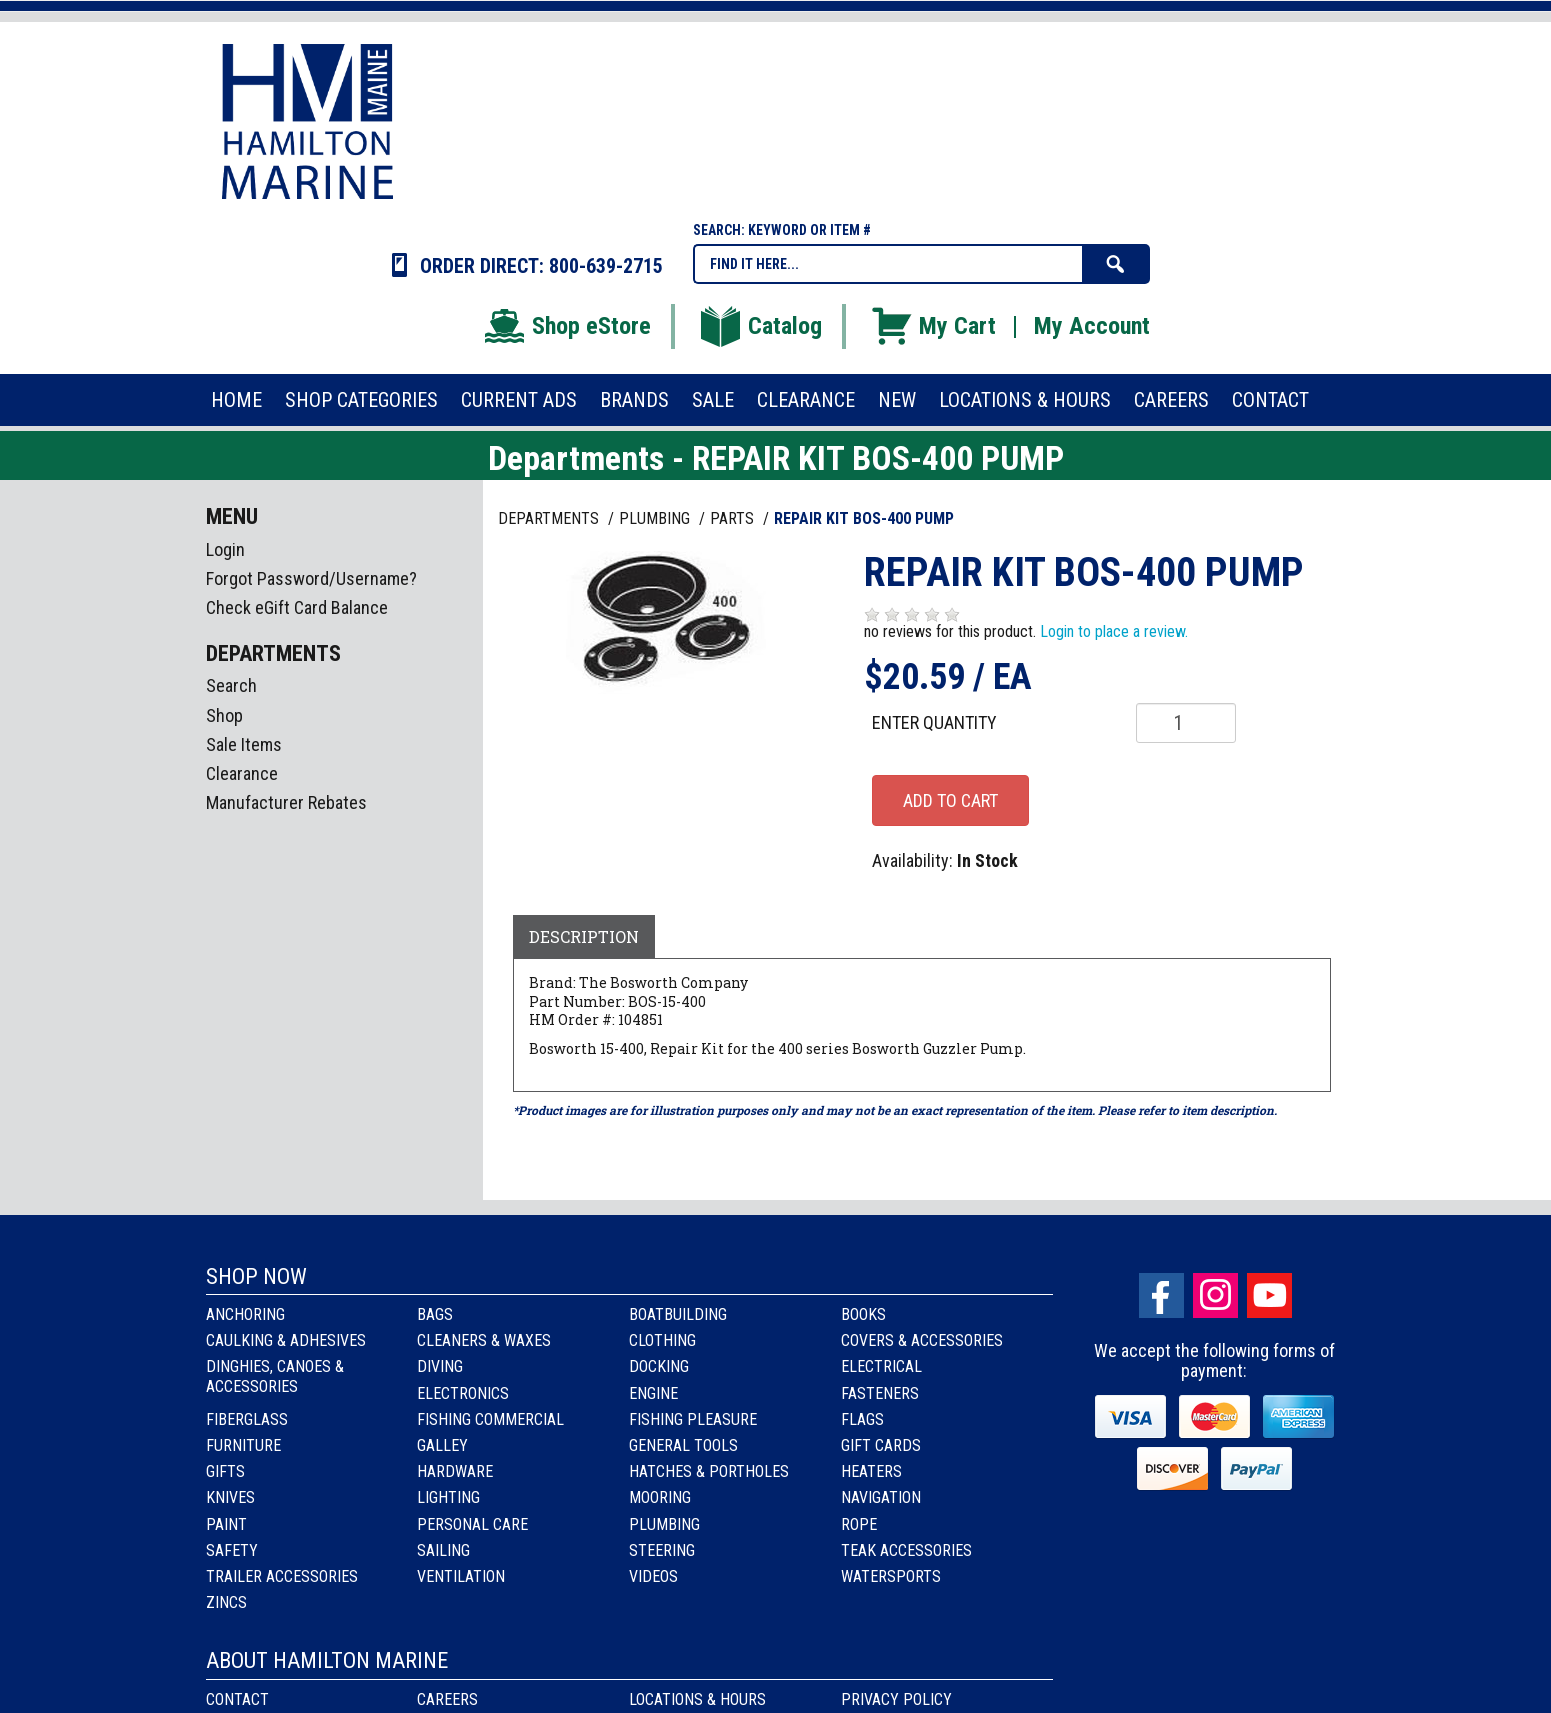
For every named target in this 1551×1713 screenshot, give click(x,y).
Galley (442, 1445)
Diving (440, 1366)
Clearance (242, 773)
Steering (662, 1550)
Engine (653, 1393)
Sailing (443, 1550)
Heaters (871, 1471)
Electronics (463, 1393)
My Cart (932, 326)
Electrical (881, 1366)
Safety (232, 1550)
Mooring (660, 1497)
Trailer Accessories (282, 1576)
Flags (862, 1419)
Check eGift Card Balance (297, 607)
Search (231, 685)
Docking (659, 1366)
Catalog (760, 326)
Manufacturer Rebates (286, 802)
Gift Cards (881, 1445)
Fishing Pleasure (693, 1419)
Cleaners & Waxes (484, 1340)
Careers (447, 1699)
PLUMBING (656, 518)
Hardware (455, 1471)
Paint (226, 1524)
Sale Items (244, 744)
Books (863, 1314)
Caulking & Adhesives (286, 1340)
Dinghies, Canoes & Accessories (275, 1376)
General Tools (683, 1445)
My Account (1092, 326)
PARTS (734, 518)
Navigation (881, 1497)
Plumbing (664, 1524)
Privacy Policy (896, 1699)
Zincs (226, 1602)
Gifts (225, 1471)
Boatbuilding (678, 1314)
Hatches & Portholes (709, 1471)
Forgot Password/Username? (311, 578)
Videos (653, 1576)
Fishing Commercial (490, 1419)
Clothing (662, 1340)
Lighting (448, 1497)
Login (225, 549)
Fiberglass (247, 1419)
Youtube (1269, 1295)
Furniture (243, 1445)
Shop (224, 715)
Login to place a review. (1114, 631)
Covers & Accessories (922, 1340)
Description (584, 936)
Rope (859, 1524)
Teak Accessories (906, 1550)
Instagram (1215, 1295)
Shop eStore (566, 326)
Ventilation (461, 1576)
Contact (237, 1699)
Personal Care (472, 1524)
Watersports (891, 1576)
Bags (435, 1314)
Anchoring (245, 1314)
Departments (550, 518)
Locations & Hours (697, 1699)
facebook (1161, 1295)
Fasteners (880, 1393)
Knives (230, 1497)
